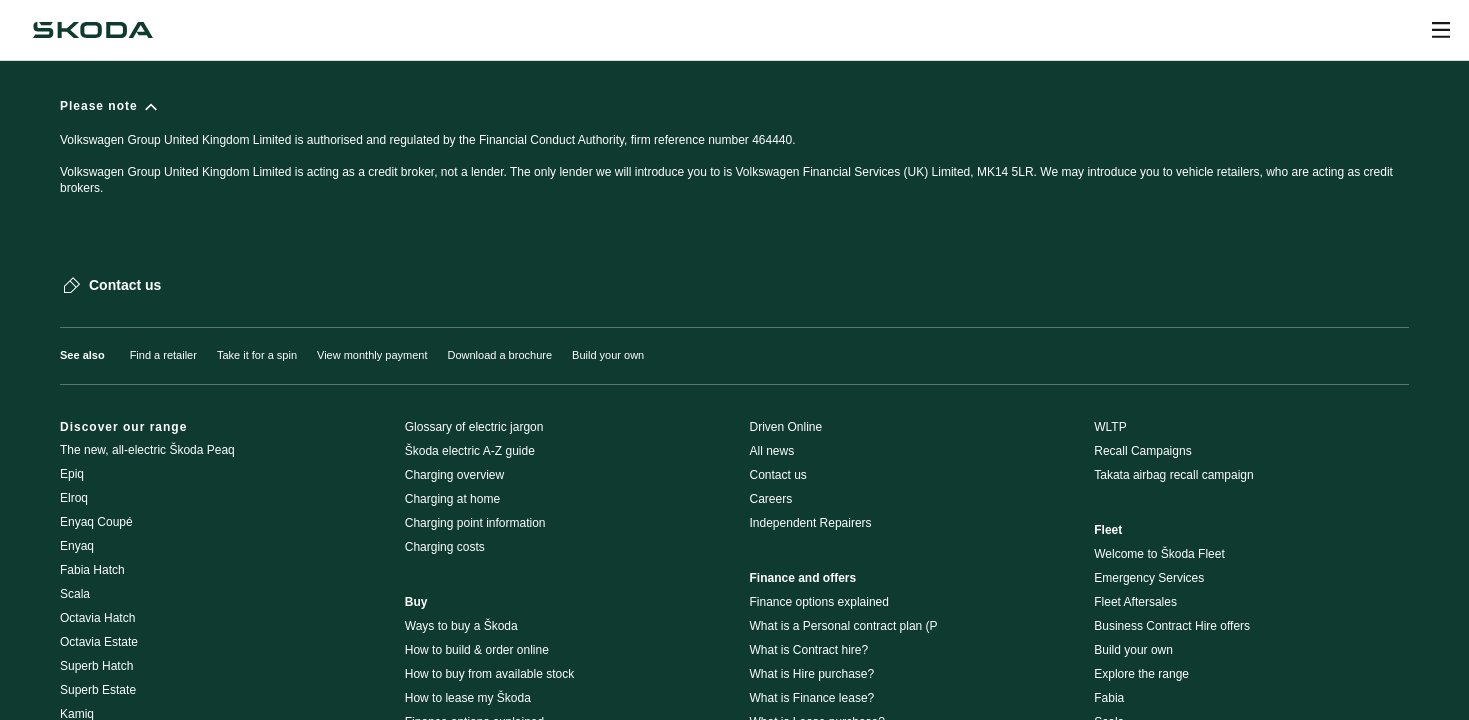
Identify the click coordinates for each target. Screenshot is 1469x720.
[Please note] (734, 156)
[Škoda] (93, 30)
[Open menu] (1441, 30)
